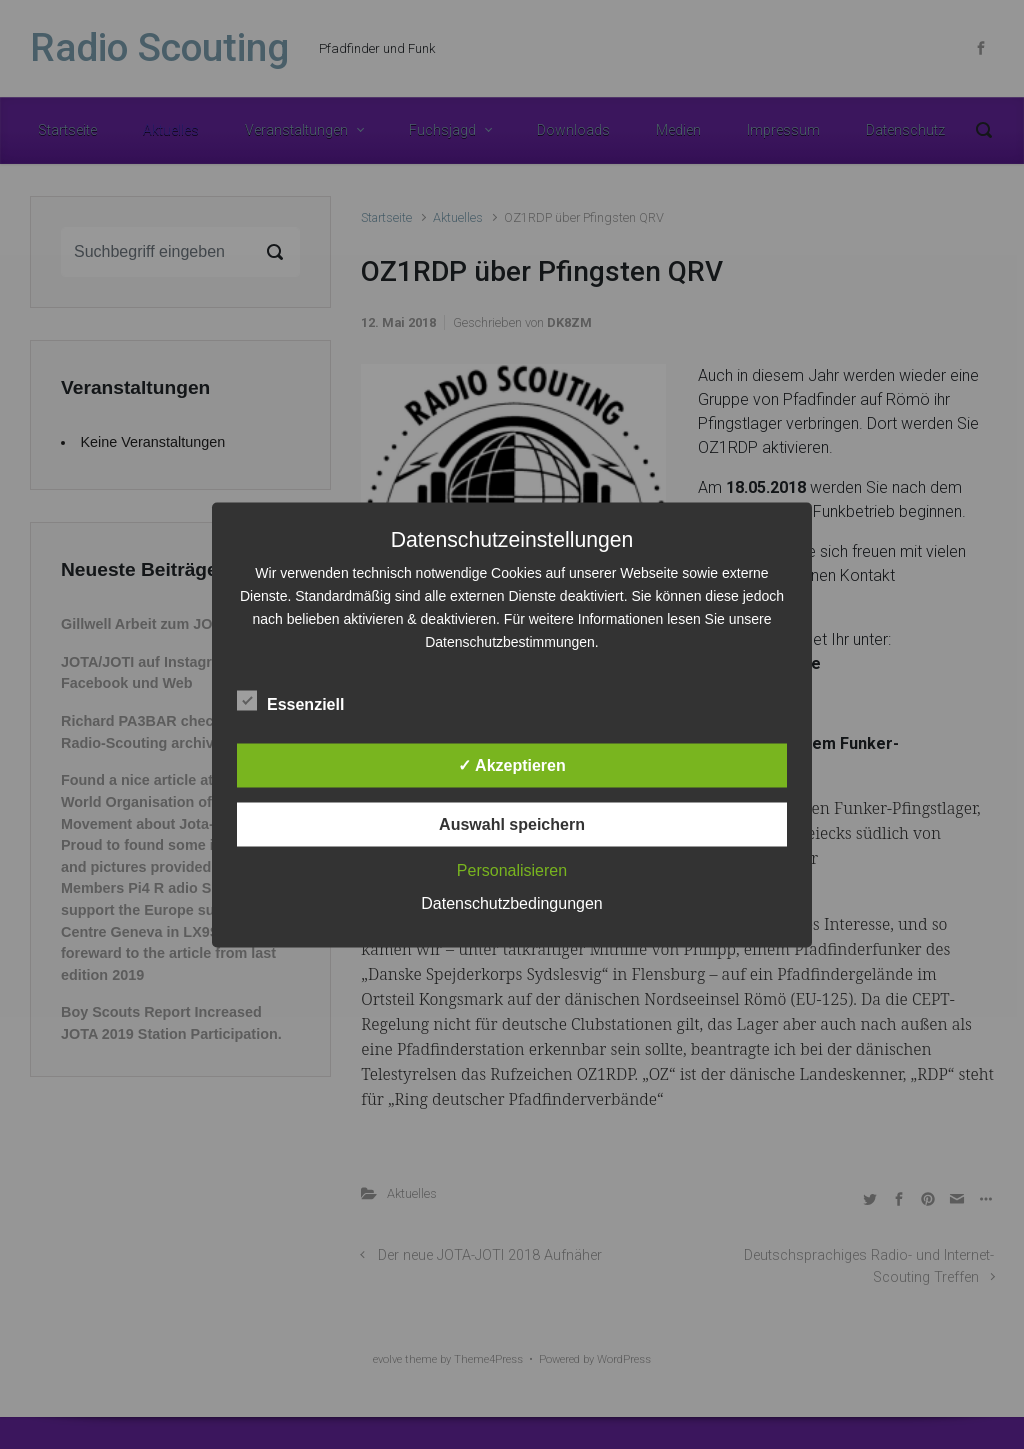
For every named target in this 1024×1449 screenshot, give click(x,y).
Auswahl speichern (512, 823)
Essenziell (290, 700)
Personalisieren (512, 869)
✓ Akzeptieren (512, 764)
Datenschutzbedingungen (511, 902)
